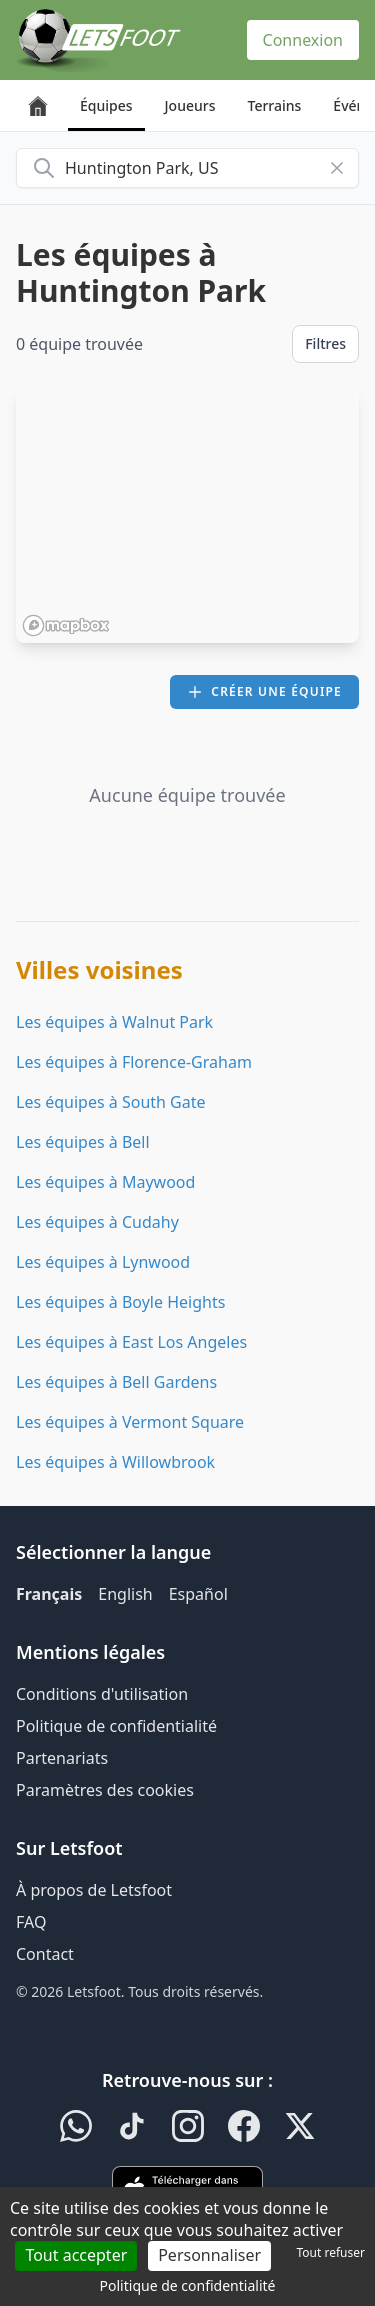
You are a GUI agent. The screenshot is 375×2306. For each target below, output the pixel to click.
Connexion (303, 40)
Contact (45, 1954)
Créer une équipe (264, 691)
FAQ (31, 1922)
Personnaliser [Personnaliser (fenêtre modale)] (209, 2255)
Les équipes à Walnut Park (114, 1022)
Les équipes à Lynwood (103, 1262)
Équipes (106, 105)
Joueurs (190, 105)
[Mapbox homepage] (66, 625)
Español (198, 1594)
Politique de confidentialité (116, 1726)
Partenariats (62, 1758)
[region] (187, 515)
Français (49, 1594)
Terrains (275, 105)
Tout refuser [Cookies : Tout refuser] (331, 2252)
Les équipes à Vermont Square (130, 1422)
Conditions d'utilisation (102, 1694)
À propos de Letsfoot (94, 1890)
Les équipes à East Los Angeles (131, 1342)
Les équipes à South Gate (111, 1102)
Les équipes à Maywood (105, 1182)
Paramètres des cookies (105, 1790)
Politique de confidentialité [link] (188, 2285)
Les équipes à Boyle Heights (120, 1302)
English (125, 1594)
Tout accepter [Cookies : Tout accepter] (76, 2255)
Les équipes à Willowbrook (115, 1462)
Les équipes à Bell (83, 1142)
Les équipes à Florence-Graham (134, 1062)
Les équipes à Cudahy (97, 1222)
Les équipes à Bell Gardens (116, 1382)
